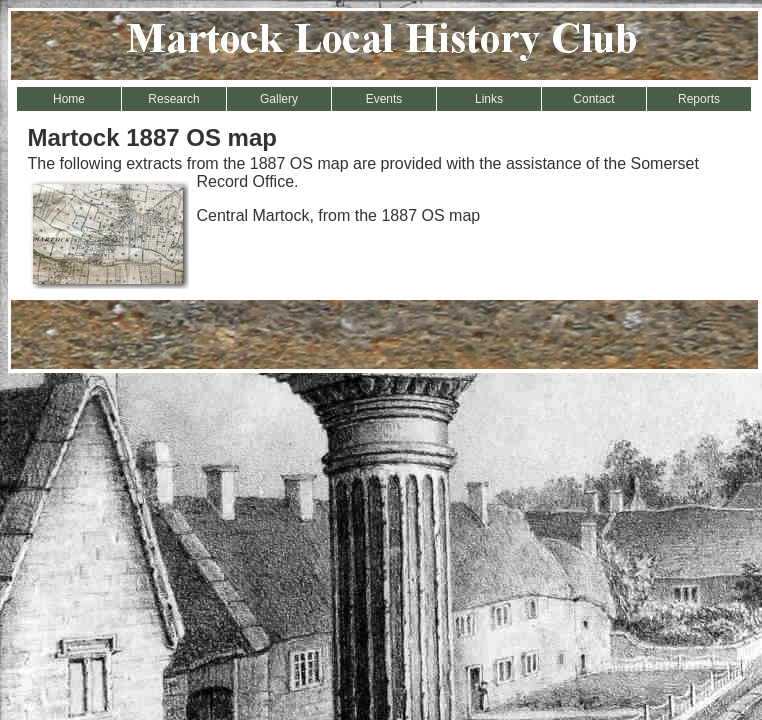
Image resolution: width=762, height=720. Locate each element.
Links (489, 99)
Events (384, 99)
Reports (699, 99)
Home (69, 99)
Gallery (279, 99)
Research (173, 99)
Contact (593, 99)
